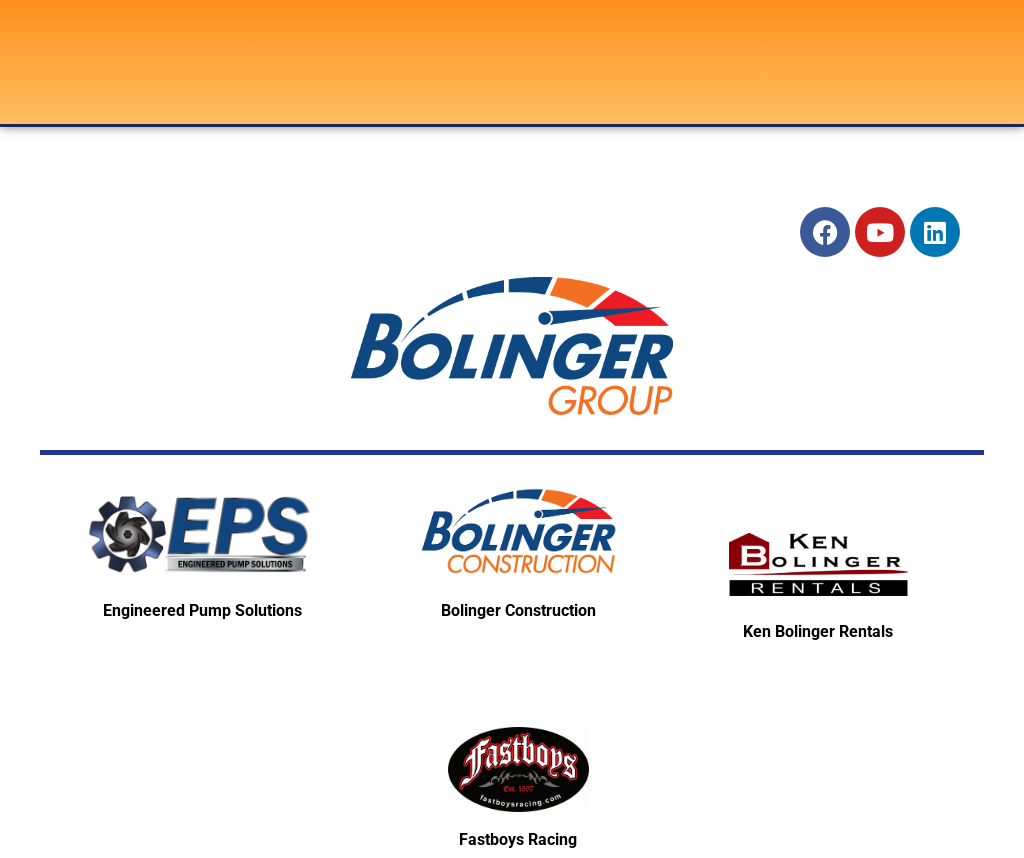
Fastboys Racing (518, 839)
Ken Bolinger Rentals (818, 631)
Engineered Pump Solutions (202, 610)
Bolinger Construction (518, 610)
